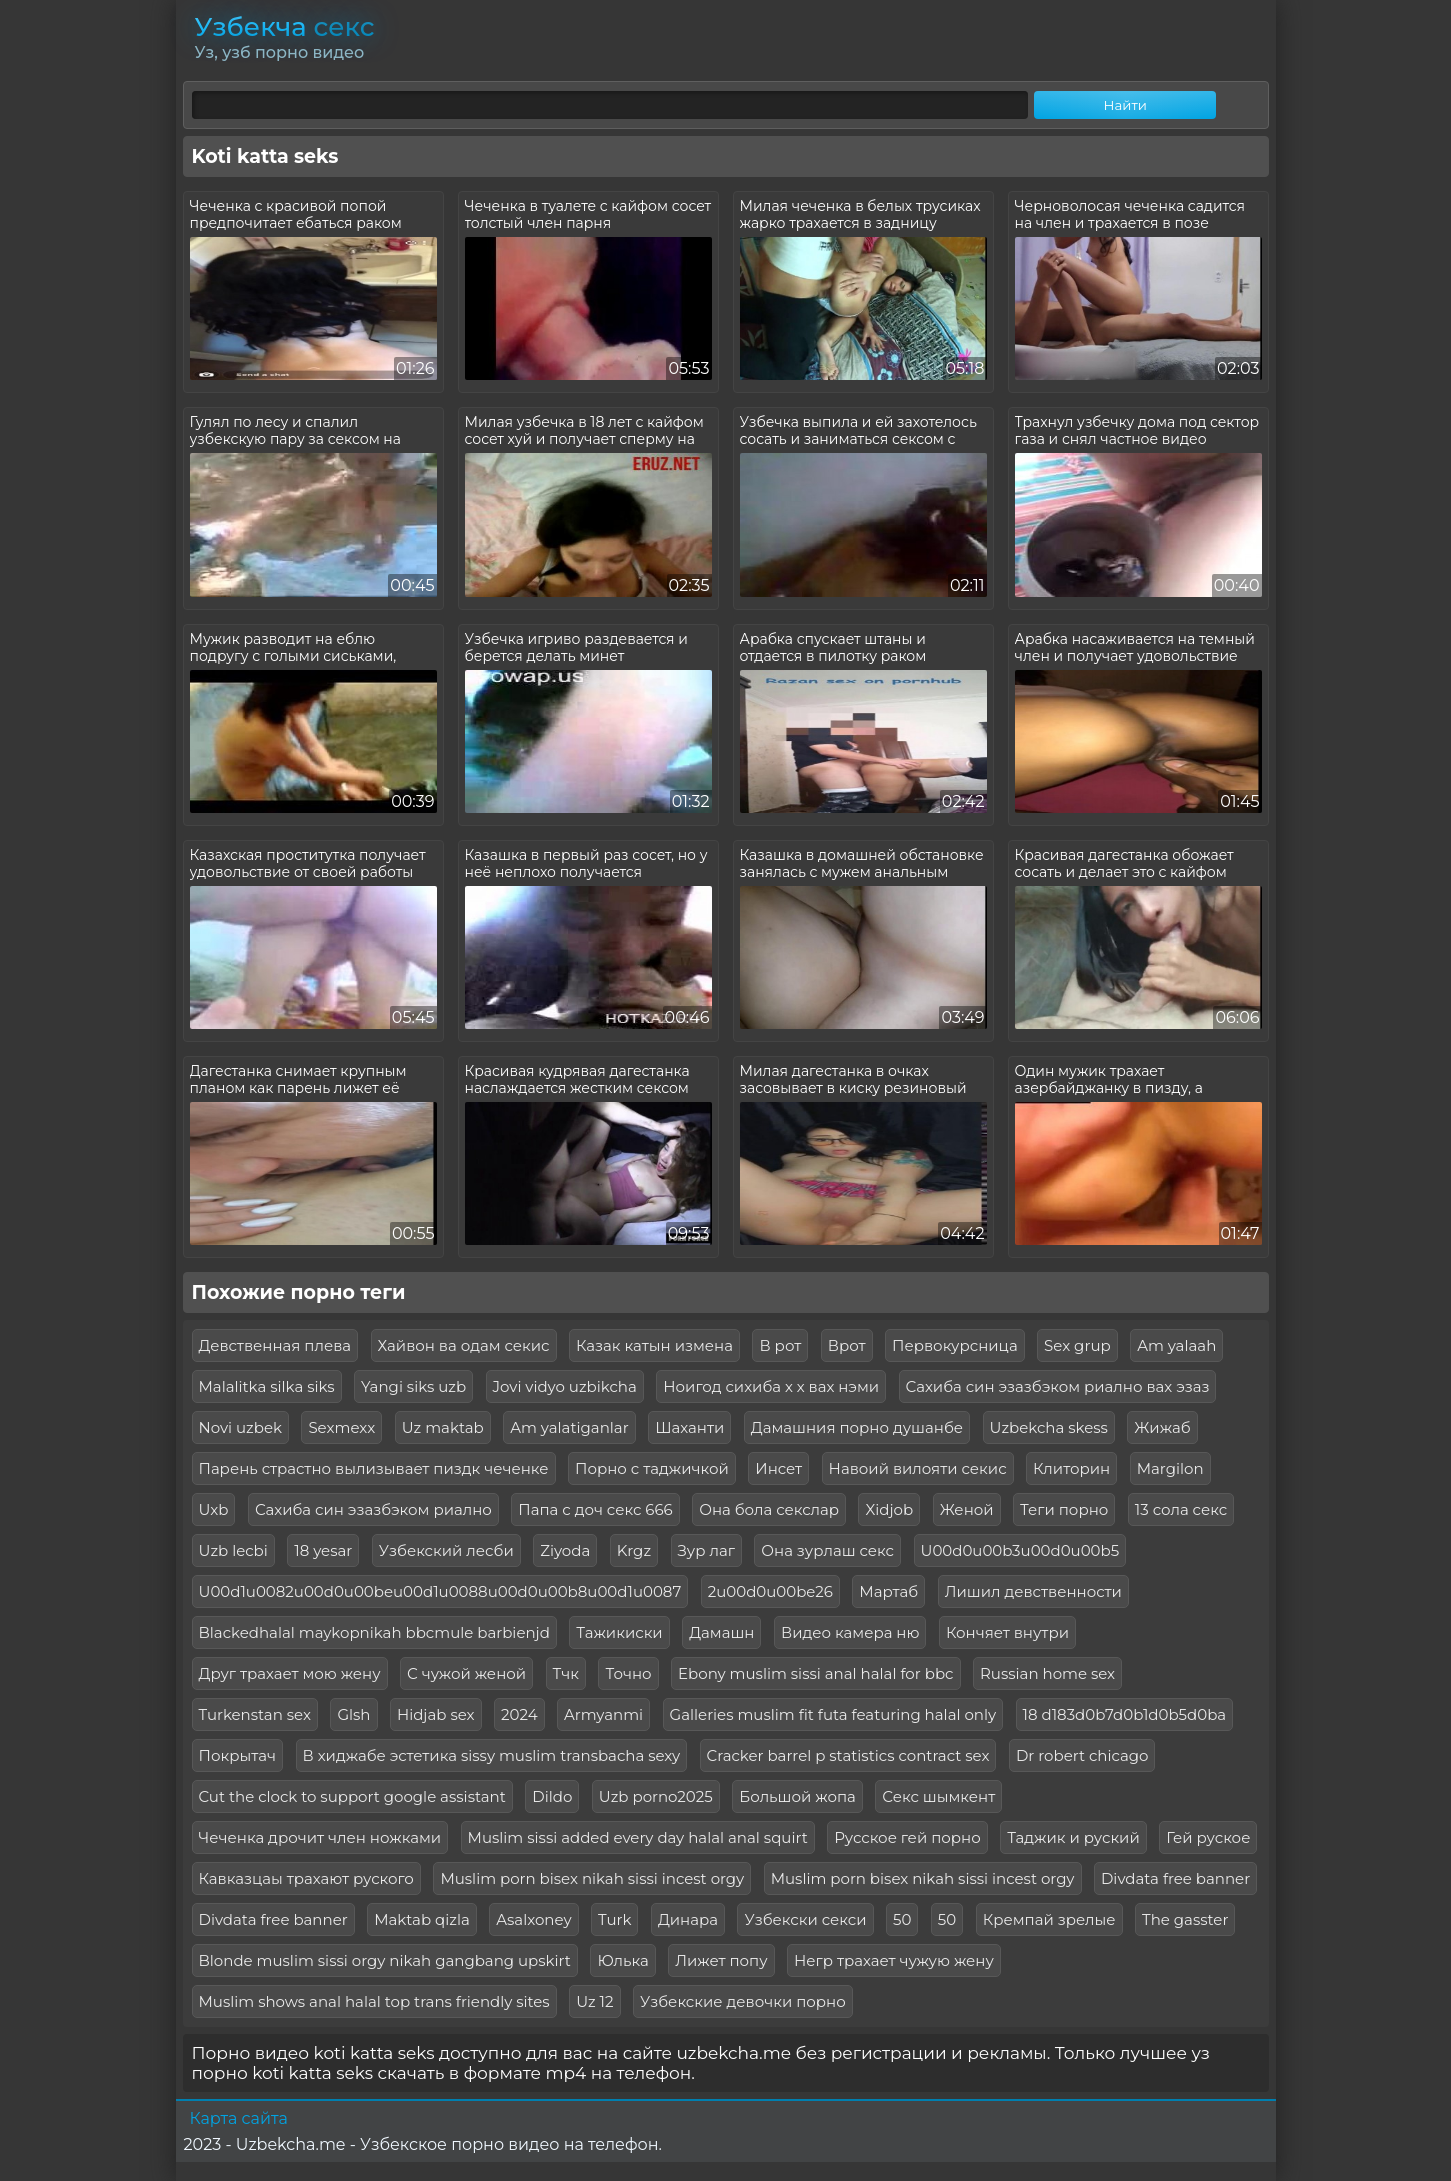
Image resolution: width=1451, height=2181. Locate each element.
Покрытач (238, 1755)
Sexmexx (341, 1427)
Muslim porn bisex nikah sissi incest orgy (592, 1878)
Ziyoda (565, 1550)
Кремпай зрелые (1049, 1919)
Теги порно (1064, 1509)
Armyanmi (603, 1714)
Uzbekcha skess (1049, 1427)
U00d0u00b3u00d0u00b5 (1020, 1550)
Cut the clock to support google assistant (352, 1796)
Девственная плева (275, 1345)
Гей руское (1208, 1837)
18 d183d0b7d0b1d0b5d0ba (1125, 1714)
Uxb (214, 1509)
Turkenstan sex (255, 1714)
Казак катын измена (654, 1345)
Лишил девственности (1033, 1591)
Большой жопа (797, 1796)
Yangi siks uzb (413, 1386)
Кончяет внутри (1007, 1632)
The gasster (1185, 1919)
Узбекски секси (805, 1919)
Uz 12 (594, 2001)
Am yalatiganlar (569, 1427)
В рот (780, 1345)
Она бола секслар (769, 1509)
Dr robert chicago (1082, 1755)
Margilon (1170, 1468)
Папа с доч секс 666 (595, 1509)
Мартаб (888, 1591)
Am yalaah (1176, 1345)
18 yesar (323, 1550)
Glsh (353, 1714)
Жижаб (1162, 1427)
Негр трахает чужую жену (894, 1960)
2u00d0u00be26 (770, 1591)
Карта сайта (239, 2118)
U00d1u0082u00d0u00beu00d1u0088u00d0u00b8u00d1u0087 (440, 1591)
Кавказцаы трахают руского (306, 1878)
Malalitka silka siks (267, 1386)
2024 (519, 1714)
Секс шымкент (938, 1796)
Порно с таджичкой (652, 1468)
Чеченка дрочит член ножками (320, 1837)
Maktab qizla (422, 1919)
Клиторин (1071, 1468)
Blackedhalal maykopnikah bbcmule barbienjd (374, 1632)
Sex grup (1077, 1345)
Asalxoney (533, 1919)
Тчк (566, 1673)
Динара (688, 1919)
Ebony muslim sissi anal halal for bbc (815, 1673)
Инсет (778, 1468)
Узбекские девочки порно (743, 2001)
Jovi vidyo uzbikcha (565, 1386)
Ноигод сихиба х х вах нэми (771, 1386)
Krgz (634, 1550)
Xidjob (889, 1509)
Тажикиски (619, 1632)
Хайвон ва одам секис (464, 1345)
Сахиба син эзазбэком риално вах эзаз (1058, 1386)
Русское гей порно (907, 1837)
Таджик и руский (1073, 1837)
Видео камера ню (850, 1632)
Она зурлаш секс (827, 1550)
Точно (628, 1673)
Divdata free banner (1175, 1878)
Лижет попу (721, 1960)
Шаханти (689, 1427)
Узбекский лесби (446, 1550)
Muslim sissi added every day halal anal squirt (638, 1837)
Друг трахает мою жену (290, 1673)
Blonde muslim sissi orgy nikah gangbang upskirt (385, 1960)
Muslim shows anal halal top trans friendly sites (374, 2001)
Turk (614, 1919)
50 (902, 1919)
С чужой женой (466, 1673)
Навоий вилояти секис (918, 1468)
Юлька (622, 1960)
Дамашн (721, 1632)
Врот (847, 1345)
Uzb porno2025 (656, 1796)
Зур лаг (706, 1550)
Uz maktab (443, 1427)
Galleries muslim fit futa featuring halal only (833, 1714)
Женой (967, 1509)
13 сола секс (1181, 1509)
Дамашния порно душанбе (857, 1427)
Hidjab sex (436, 1714)
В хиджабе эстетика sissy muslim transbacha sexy (492, 1755)
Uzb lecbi (233, 1550)
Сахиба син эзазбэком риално (373, 1509)
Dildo (552, 1796)
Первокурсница (955, 1345)
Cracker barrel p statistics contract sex (848, 1755)
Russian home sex (1047, 1673)
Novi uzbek (240, 1427)
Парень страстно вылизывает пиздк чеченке (374, 1468)
